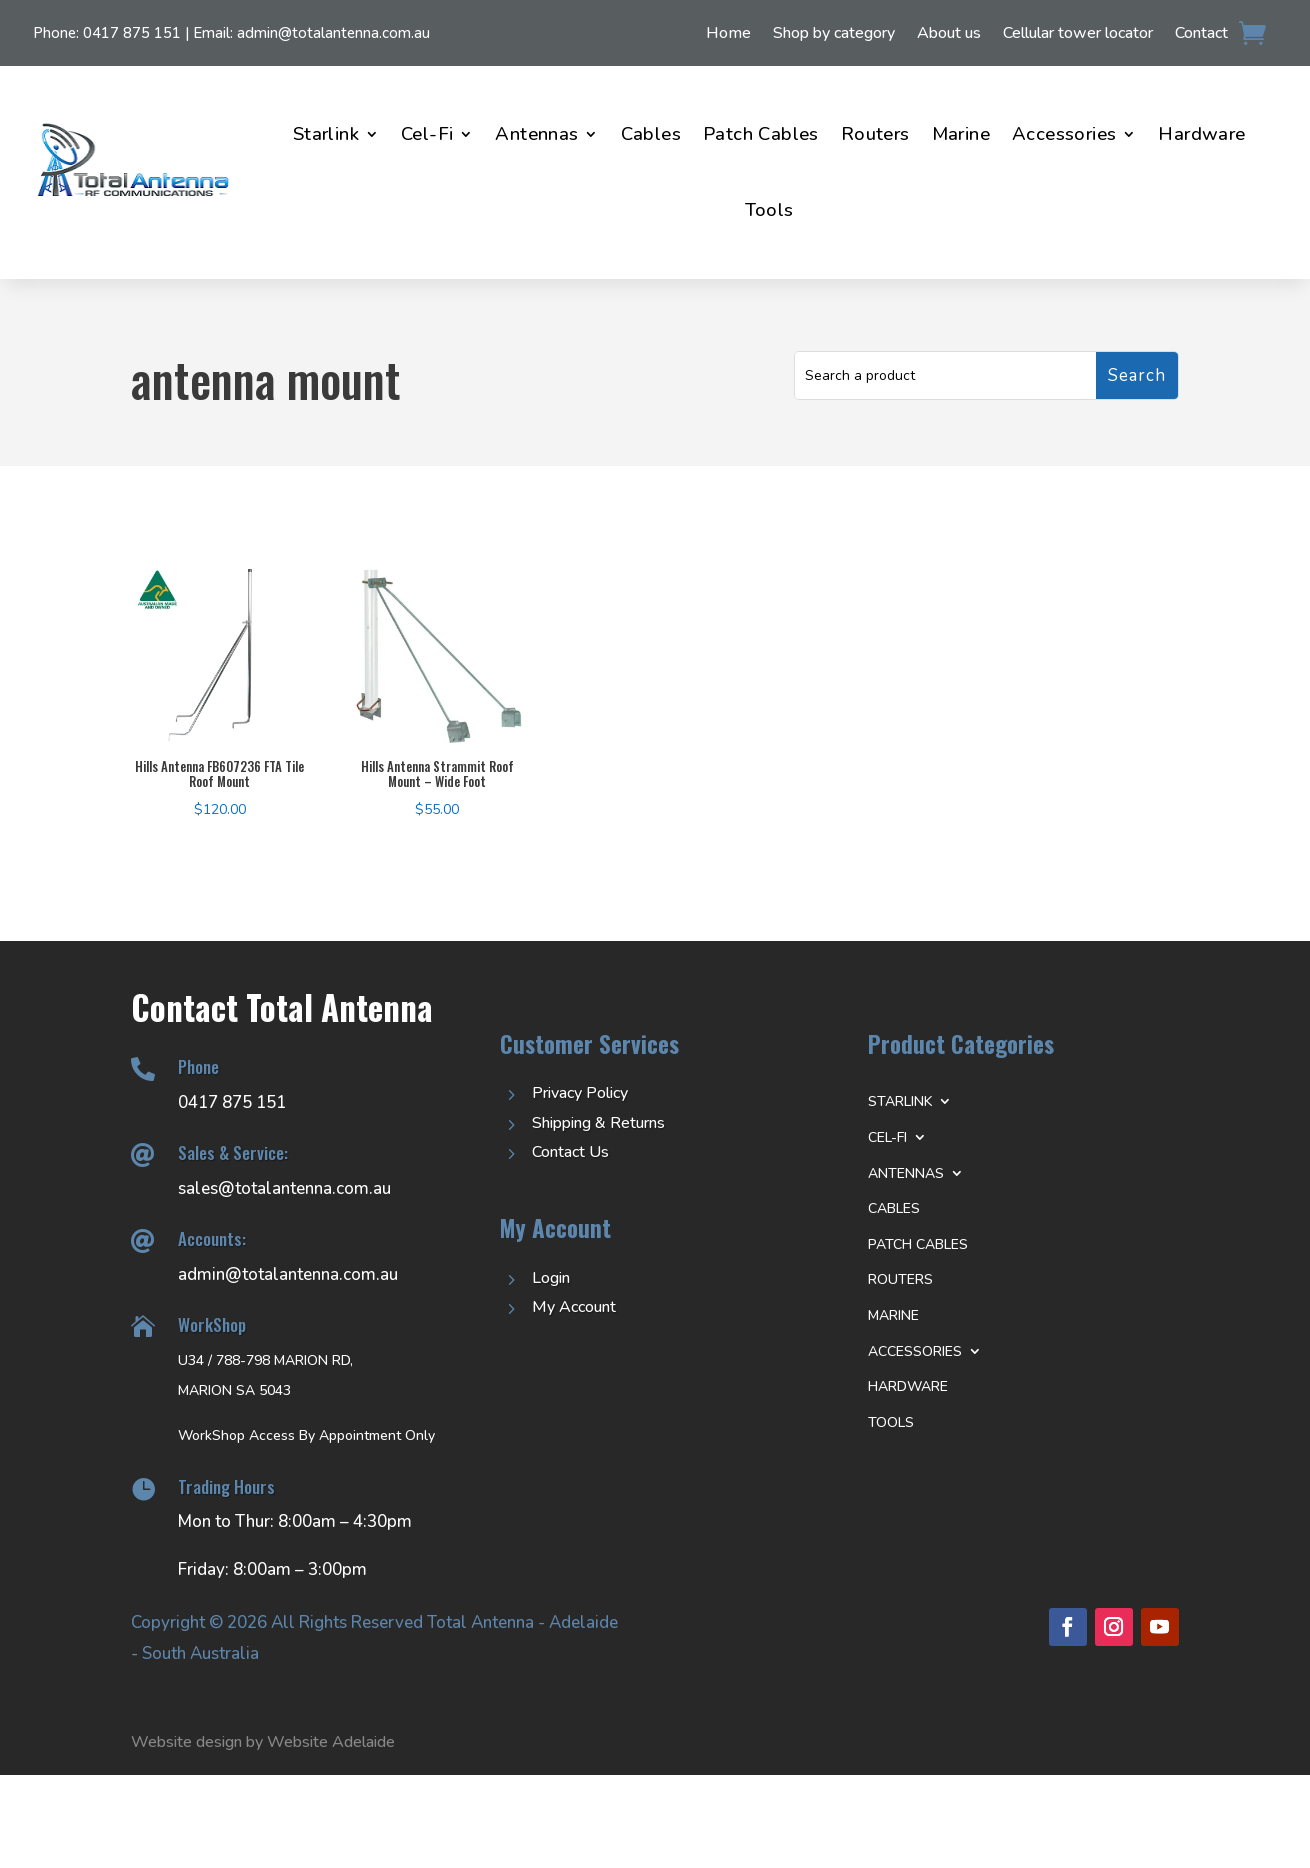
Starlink (326, 134)
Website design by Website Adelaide (263, 1742)
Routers (875, 134)
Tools (769, 210)
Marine (961, 134)
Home (728, 35)
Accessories (1064, 134)
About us (949, 35)
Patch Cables (761, 134)
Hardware (1201, 134)
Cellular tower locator (1078, 35)
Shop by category (834, 35)
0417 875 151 (132, 33)
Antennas (536, 134)
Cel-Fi (427, 134)
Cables (651, 134)
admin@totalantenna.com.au (333, 33)
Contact (1201, 35)
